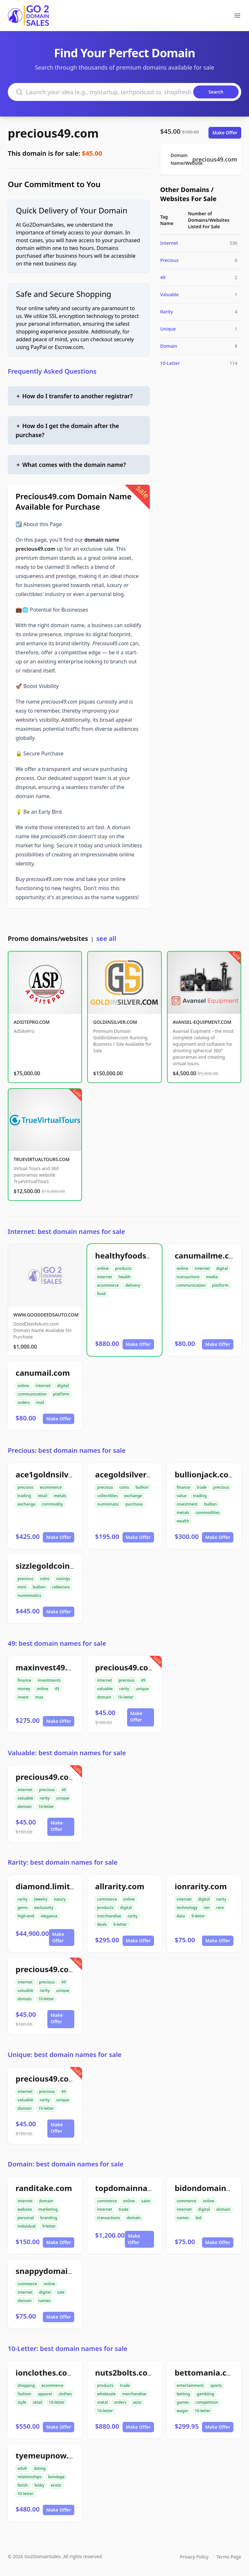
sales (146, 2201)
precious (25, 1487)
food (101, 1293)
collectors (61, 1587)
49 (162, 277)
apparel (45, 2394)
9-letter (120, 1924)
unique (142, 1688)
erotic (56, 2485)
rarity (124, 1688)
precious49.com (53, 133)
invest (23, 1697)
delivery (132, 1285)
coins (124, 1487)
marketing (48, 2209)
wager (182, 2410)
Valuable (169, 294)
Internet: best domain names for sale (66, 1231)
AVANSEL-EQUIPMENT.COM (202, 1022)
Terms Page (228, 2557)
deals (102, 1924)
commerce (106, 1899)
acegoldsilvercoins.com (140, 1474)
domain (104, 1697)
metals (60, 1495)
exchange (26, 1504)
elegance (49, 1916)
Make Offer (224, 133)
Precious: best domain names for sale (66, 1450)
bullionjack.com (205, 1474)
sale (61, 2292)
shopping (26, 2385)
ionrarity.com (201, 1886)
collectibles (107, 1495)
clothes (65, 2394)
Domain (168, 346)
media (212, 1277)
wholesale (106, 2394)
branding (48, 2217)
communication (191, 1285)
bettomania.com (207, 2372)
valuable (105, 1688)
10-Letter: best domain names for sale (67, 2348)
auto (137, 2402)
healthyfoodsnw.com (135, 1255)
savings (63, 1578)
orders (24, 1402)
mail (40, 1402)
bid (198, 2217)
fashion (24, 2394)
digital (222, 1268)
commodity (52, 1504)
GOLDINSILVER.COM (115, 1022)
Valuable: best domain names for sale (67, 1752)
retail (42, 1495)
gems (23, 1907)
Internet (169, 243)
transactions (188, 1277)
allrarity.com (119, 1886)
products (123, 1268)
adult (22, 2468)
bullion (142, 1487)
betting (183, 2394)
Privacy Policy (194, 2557)
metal (102, 2402)
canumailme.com (208, 1255)
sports (216, 2385)
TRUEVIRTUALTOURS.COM (42, 1159)
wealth (183, 1521)
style (22, 2402)
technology (187, 1907)
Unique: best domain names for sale (65, 2054)
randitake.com (44, 2188)
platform (220, 1285)
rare (220, 1907)
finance (183, 1487)
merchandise (109, 1916)
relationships (30, 2477)
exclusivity (43, 1907)
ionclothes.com (45, 2372)
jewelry (40, 1899)
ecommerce (108, 1285)
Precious (169, 260)
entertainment (190, 2385)
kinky (39, 2485)
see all (106, 938)
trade (202, 1487)
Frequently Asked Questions (52, 371)
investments (49, 1680)
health (125, 1277)
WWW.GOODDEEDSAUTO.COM (45, 1315)
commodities (208, 1512)
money (24, 1688)
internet (104, 1277)
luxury (59, 1899)
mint (22, 1587)
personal (26, 2217)
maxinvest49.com (50, 1667)
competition (207, 2402)
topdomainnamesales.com (146, 2188)
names (183, 2217)
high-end (26, 1916)
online (103, 1268)
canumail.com (43, 1372)
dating (40, 2468)
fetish (23, 2485)
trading (24, 1495)
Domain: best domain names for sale (66, 2164)
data (181, 1916)
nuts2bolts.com (125, 2372)
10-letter (126, 1697)
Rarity (166, 312)
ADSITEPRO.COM (32, 1022)
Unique (168, 329)
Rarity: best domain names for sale (62, 1862)
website (25, 2209)
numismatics (29, 1595)
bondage (56, 2477)
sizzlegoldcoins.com (54, 1565)
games (183, 2402)
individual (27, 2226)
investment (187, 1504)
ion (207, 1907)
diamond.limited (47, 1886)
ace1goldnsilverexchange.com (74, 1474)
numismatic (108, 1504)
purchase (134, 1504)
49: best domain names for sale (57, 1643)
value (182, 1495)
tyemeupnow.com (50, 2455)
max (39, 1697)
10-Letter (170, 363)
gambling (205, 2394)
